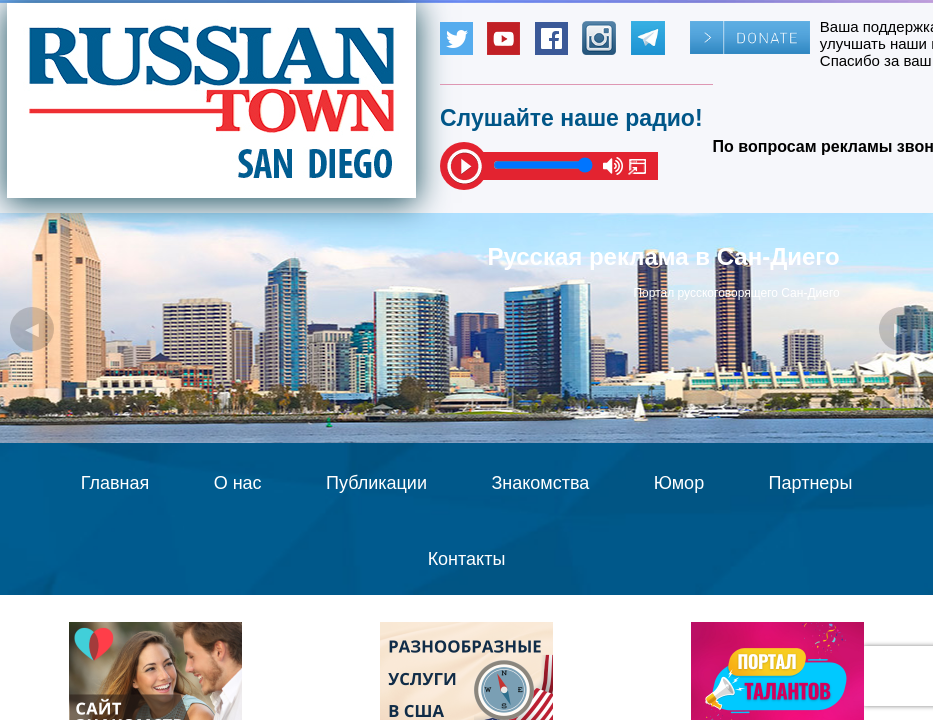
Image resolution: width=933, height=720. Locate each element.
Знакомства (540, 483)
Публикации (376, 483)
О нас (238, 483)
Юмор (679, 483)
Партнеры (811, 483)
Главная (115, 483)
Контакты (467, 559)
